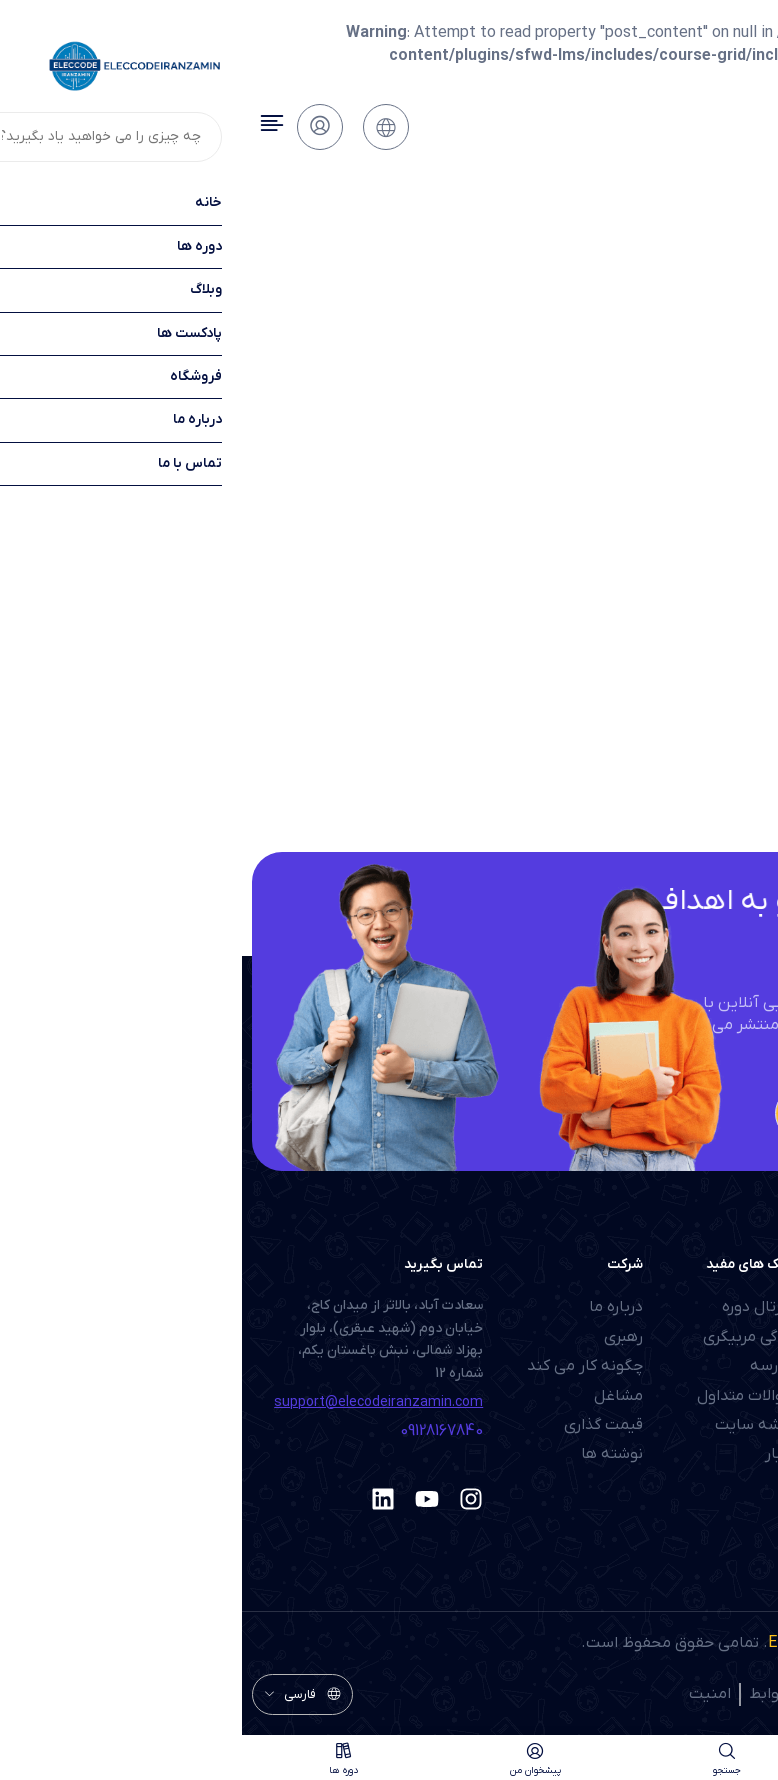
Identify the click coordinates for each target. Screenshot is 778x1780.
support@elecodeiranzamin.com (136, 1402)
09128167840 (199, 1431)
